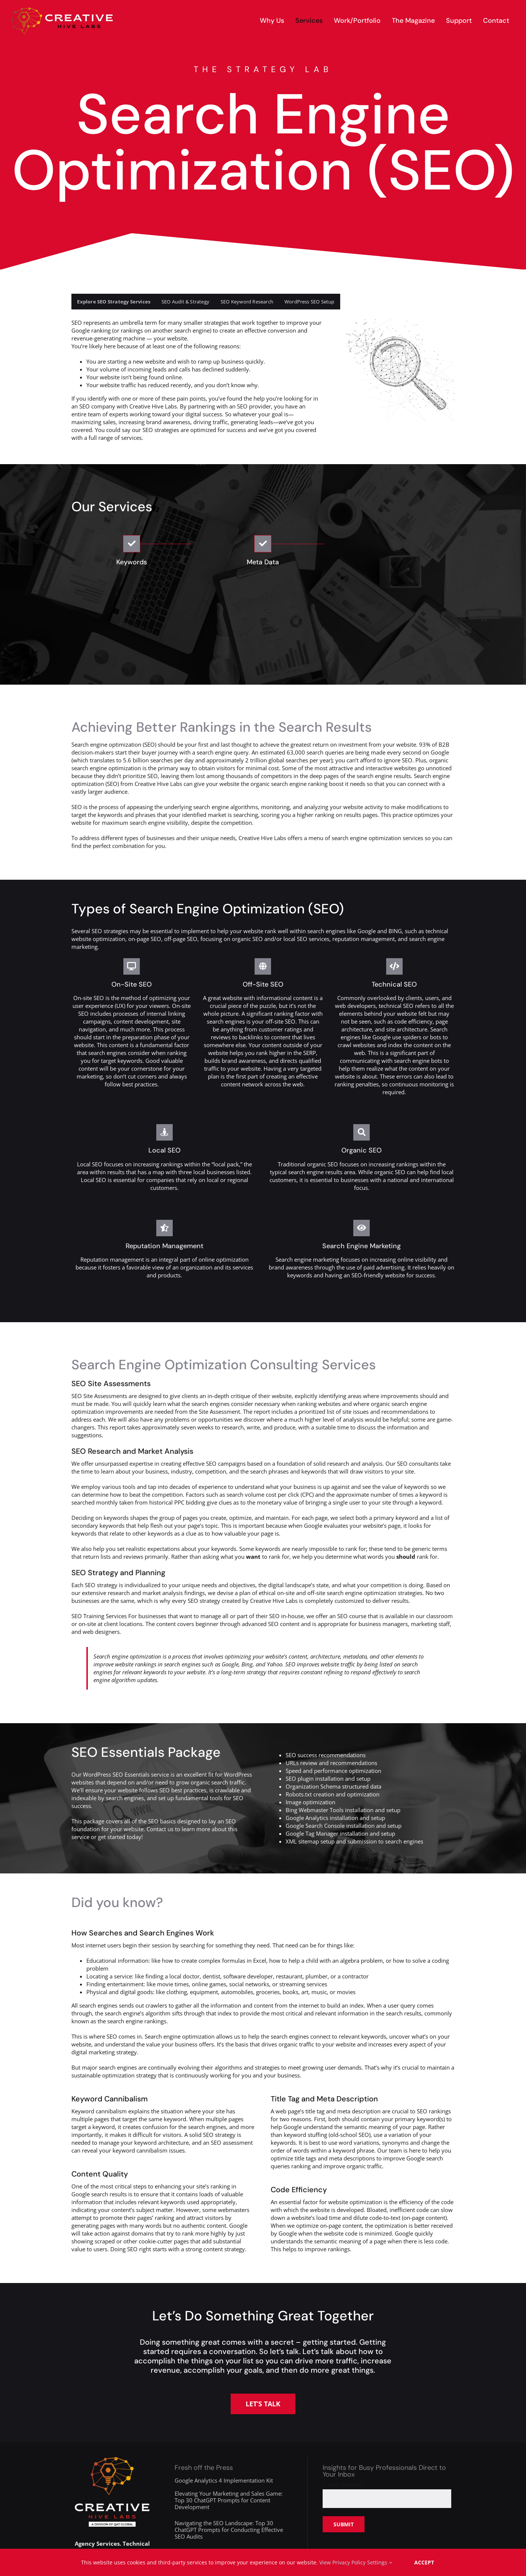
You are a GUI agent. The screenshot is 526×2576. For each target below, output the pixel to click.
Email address (343, 2485)
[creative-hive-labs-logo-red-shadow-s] (62, 10)
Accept (424, 2562)
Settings (379, 2562)
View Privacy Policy (342, 2562)
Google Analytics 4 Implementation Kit (224, 2480)
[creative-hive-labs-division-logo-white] (112, 2460)
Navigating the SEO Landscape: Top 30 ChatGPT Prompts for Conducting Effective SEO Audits (229, 2529)
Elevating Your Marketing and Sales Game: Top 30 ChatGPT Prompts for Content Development (229, 2500)
